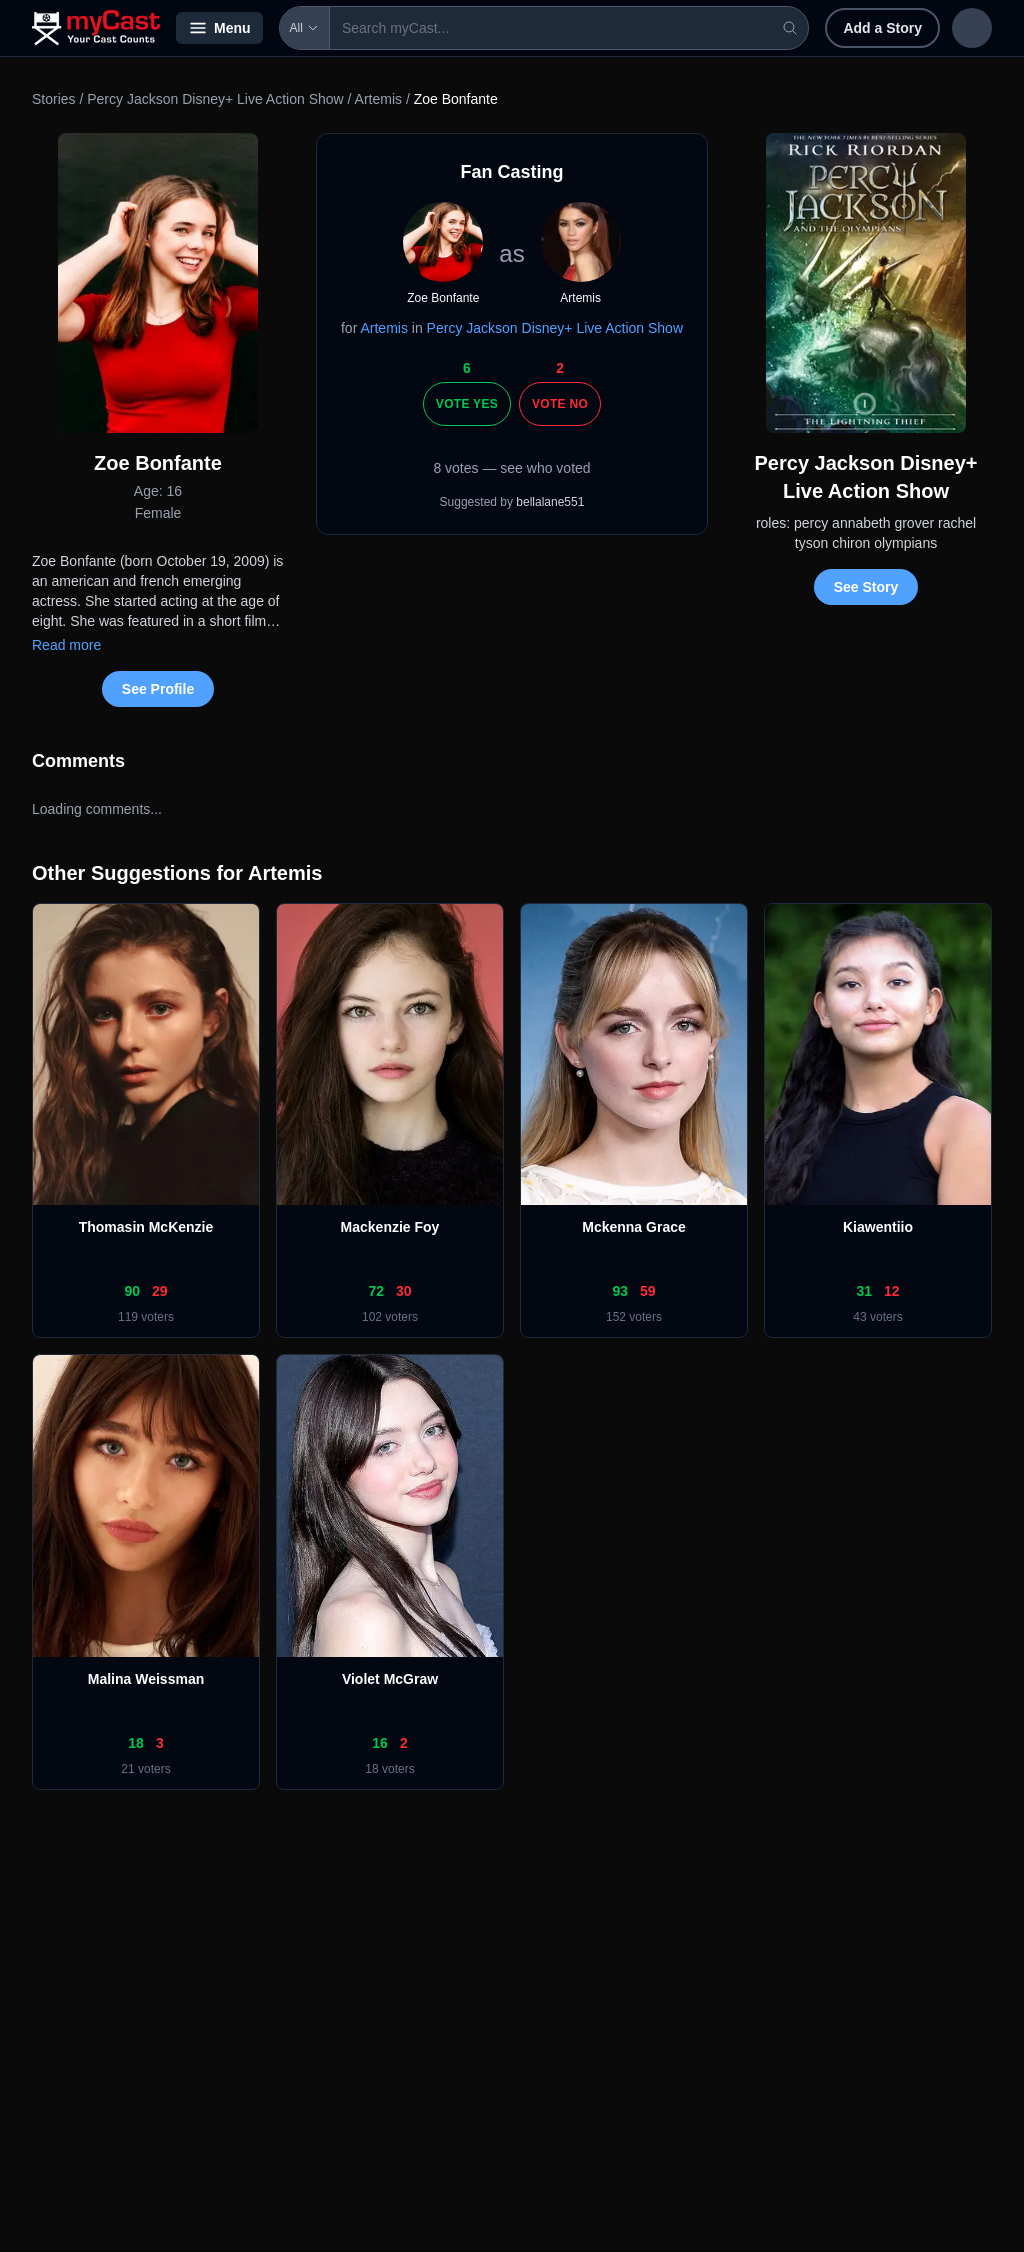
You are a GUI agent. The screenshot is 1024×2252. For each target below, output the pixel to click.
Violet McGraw (390, 1679)
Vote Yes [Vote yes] (467, 404)
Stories (54, 99)
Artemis (378, 99)
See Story (866, 587)
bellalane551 (550, 502)
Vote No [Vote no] (560, 404)
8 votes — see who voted (511, 468)
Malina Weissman (146, 1679)
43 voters (877, 1317)
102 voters (390, 1317)
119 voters (146, 1317)
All (304, 28)
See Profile (158, 689)
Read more (66, 645)
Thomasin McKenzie (146, 1227)
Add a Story (752, 28)
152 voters (634, 1317)
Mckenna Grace (634, 1227)
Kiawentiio (878, 1227)
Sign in (861, 28)
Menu (219, 28)
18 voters (389, 1769)
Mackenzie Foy (390, 1227)
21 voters (145, 1769)
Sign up (950, 28)
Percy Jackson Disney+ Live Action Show (215, 99)
